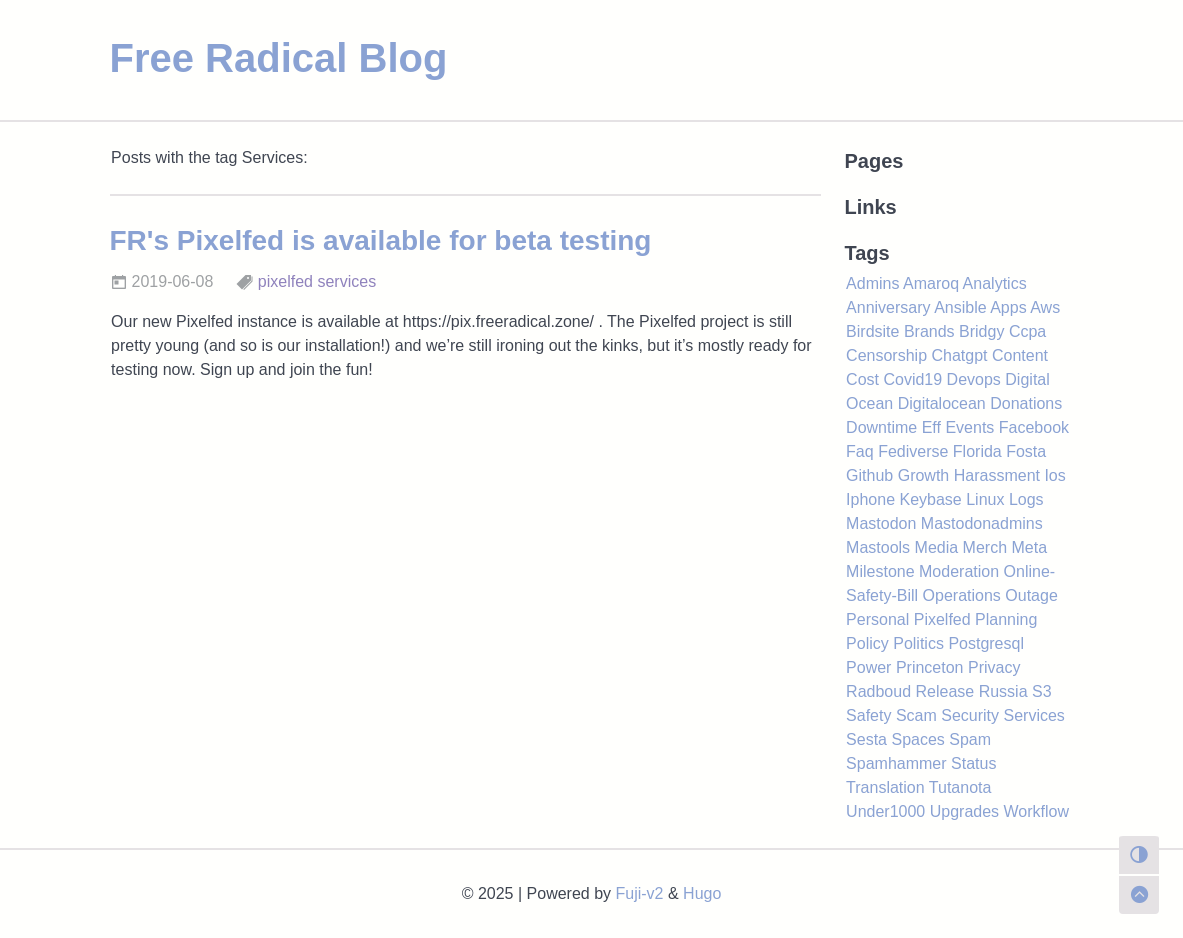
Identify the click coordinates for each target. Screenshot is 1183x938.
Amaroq (931, 283)
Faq (860, 451)
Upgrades (964, 811)
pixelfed (285, 281)
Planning (1006, 619)
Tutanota (960, 787)
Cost (862, 379)
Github (869, 475)
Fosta (1026, 451)
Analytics (995, 283)
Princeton (930, 667)
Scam (916, 715)
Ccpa (1027, 331)
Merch (985, 547)
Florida (977, 451)
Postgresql (986, 643)
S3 (1042, 691)
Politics (918, 643)
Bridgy (981, 331)
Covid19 (912, 379)
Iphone (870, 499)
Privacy (994, 667)
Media (937, 547)
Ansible (960, 307)
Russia (1003, 691)
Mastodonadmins (982, 523)
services (346, 281)
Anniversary (888, 307)
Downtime (881, 427)
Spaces (917, 739)
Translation (885, 787)
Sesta (866, 739)
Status (973, 763)
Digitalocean (942, 403)
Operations (962, 595)
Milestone (880, 571)
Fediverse (913, 451)
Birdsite (872, 331)
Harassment (997, 475)
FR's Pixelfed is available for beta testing (381, 240)
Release (945, 691)
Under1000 (885, 811)
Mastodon (881, 523)
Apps (1008, 307)
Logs (1026, 499)
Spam (970, 739)
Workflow (1037, 811)
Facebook (1034, 427)
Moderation (959, 571)
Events (969, 427)
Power (868, 667)
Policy (867, 643)
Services (1034, 715)
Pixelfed (942, 619)
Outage (1031, 595)
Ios (1054, 475)
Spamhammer (896, 763)
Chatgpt (959, 355)
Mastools (878, 547)
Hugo (702, 893)
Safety (868, 715)
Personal (877, 619)
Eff (931, 427)
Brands (929, 331)
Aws (1045, 307)
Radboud (878, 691)
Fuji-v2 (640, 893)
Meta (1030, 547)
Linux (985, 499)
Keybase (930, 499)
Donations (1026, 403)
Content (1020, 355)
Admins (872, 283)
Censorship (886, 355)
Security (970, 715)
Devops (974, 379)
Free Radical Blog (279, 58)
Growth (924, 475)
